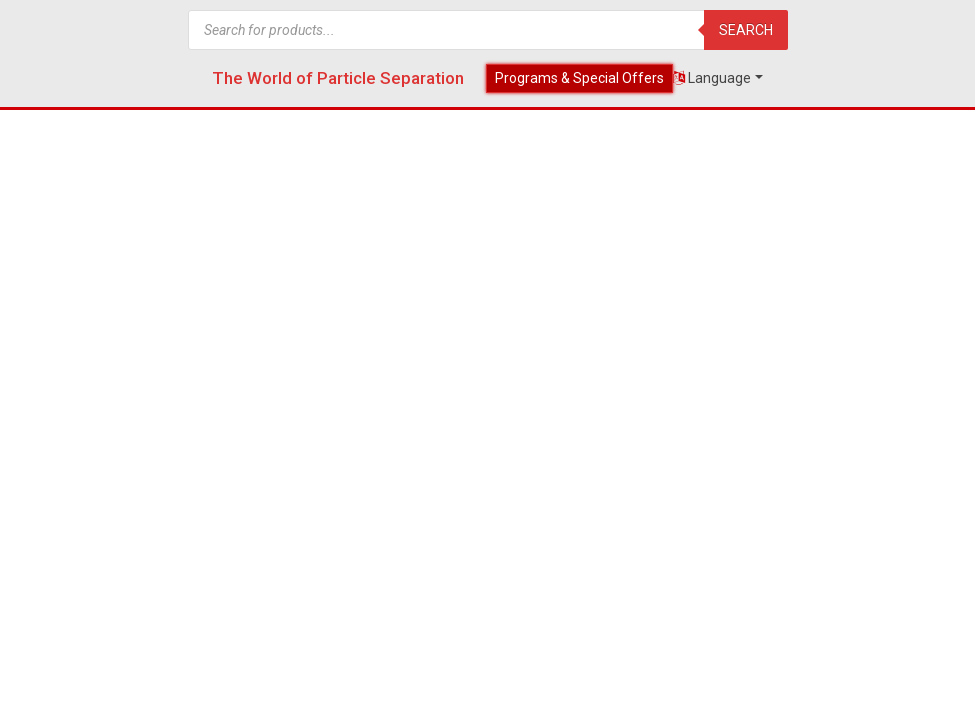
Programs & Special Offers (579, 78)
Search (746, 30)
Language (712, 78)
